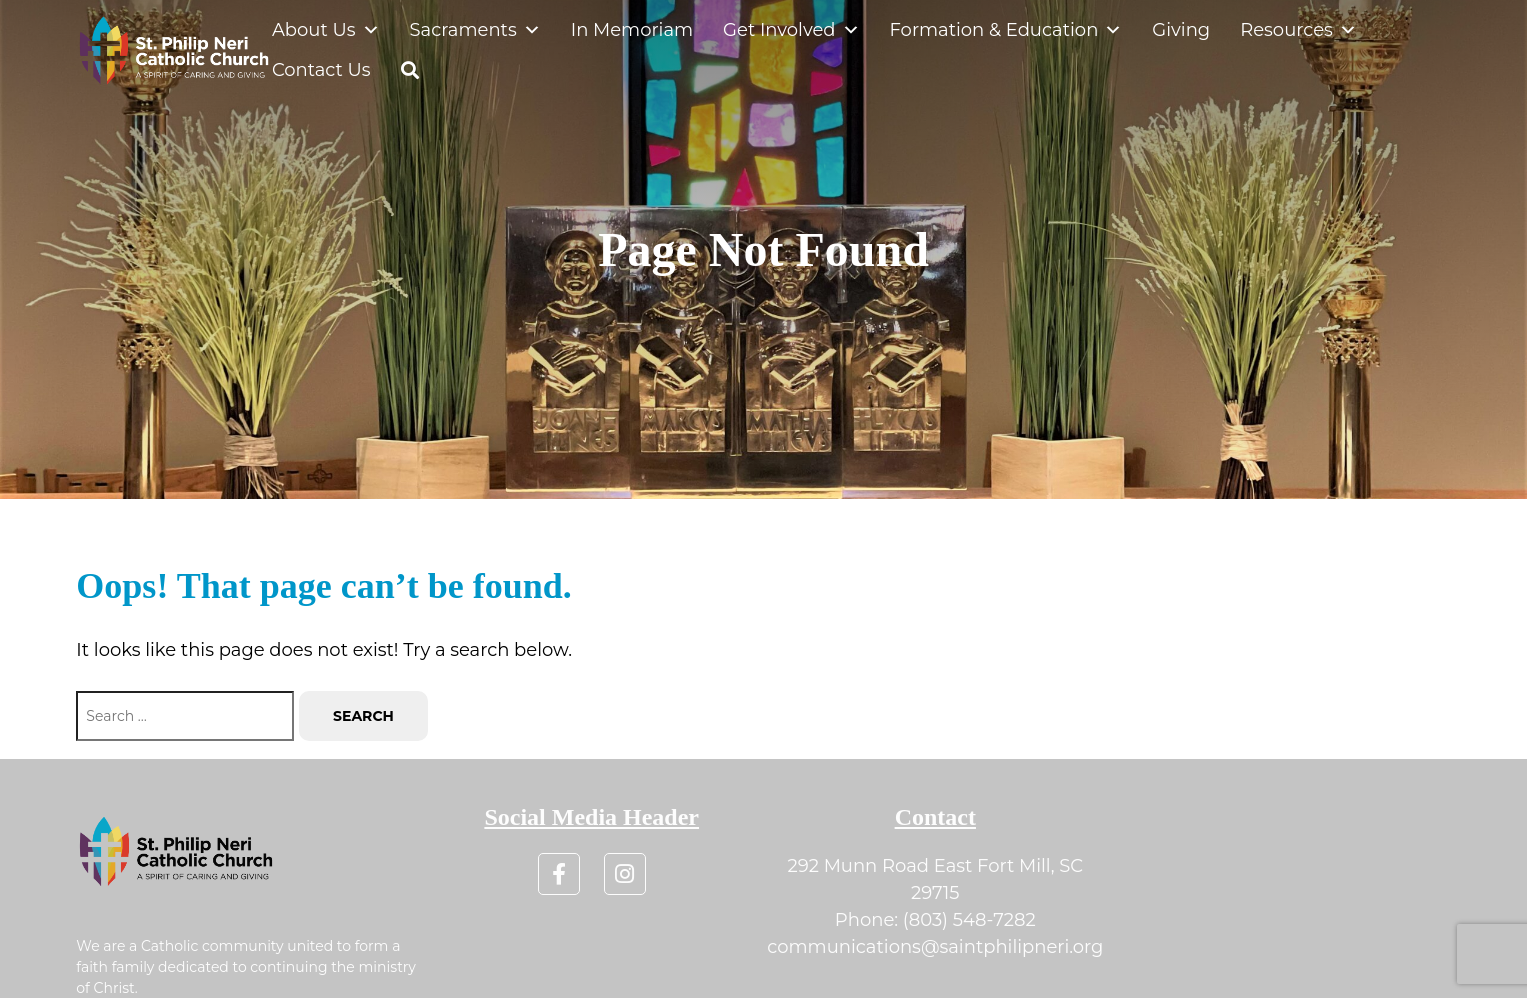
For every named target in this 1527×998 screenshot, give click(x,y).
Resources (1298, 30)
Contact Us (321, 70)
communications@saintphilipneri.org (935, 947)
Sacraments (475, 30)
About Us (326, 30)
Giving (1181, 30)
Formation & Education (1006, 30)
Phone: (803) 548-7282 (935, 920)
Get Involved (791, 30)
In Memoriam (632, 30)
